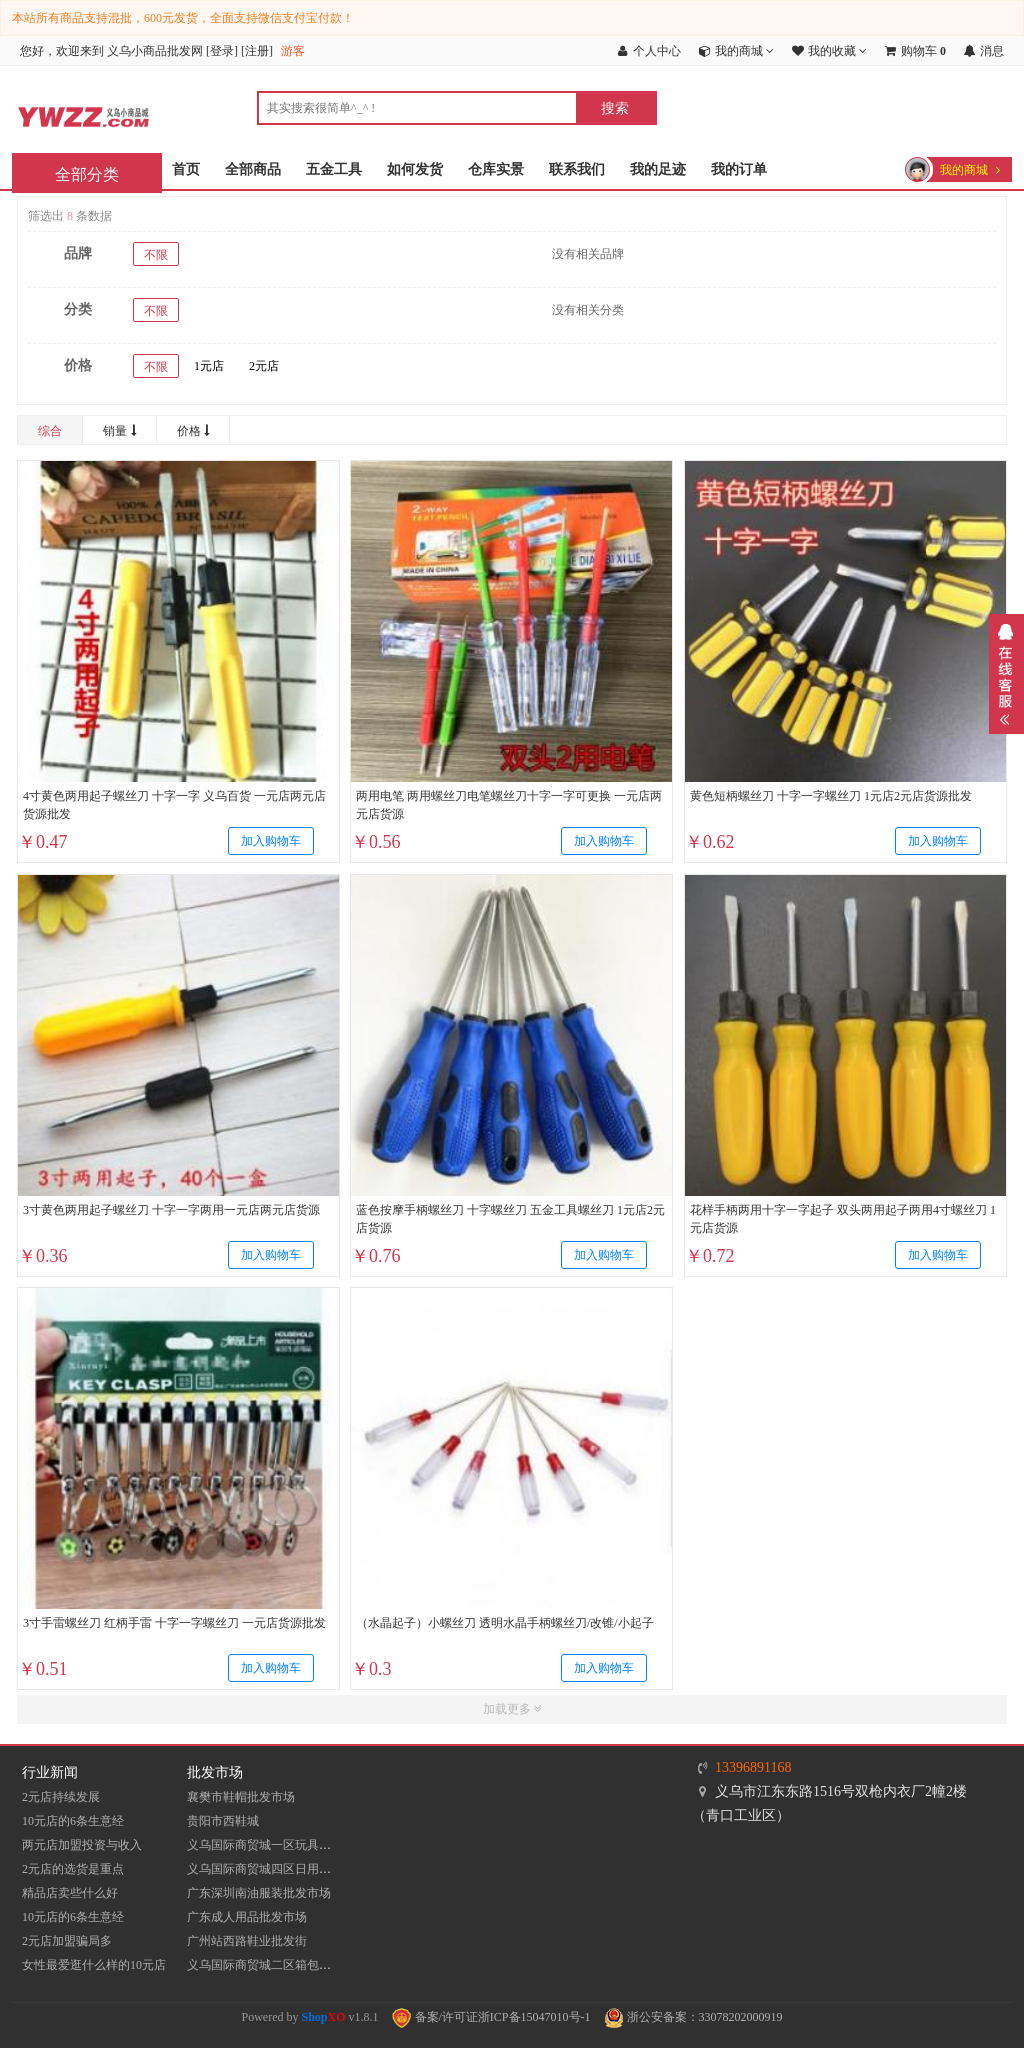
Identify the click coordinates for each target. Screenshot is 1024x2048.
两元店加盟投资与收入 (82, 1845)
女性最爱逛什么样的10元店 (94, 1965)
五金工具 (334, 169)
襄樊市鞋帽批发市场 (241, 1797)
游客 (293, 51)
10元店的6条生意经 (73, 1821)
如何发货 (415, 169)
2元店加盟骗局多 (67, 1941)
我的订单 (739, 169)
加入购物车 (271, 842)
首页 (186, 169)
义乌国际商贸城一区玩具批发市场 (277, 1845)
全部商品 (253, 169)
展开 (1006, 674)
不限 (156, 255)
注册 (257, 51)
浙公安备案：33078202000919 (693, 2017)
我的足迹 (658, 169)
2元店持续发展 (61, 1797)
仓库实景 (496, 169)
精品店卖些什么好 (70, 1893)
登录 (222, 51)
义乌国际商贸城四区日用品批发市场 (283, 1869)
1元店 (209, 366)
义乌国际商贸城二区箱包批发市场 (277, 1965)
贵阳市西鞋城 (223, 1821)
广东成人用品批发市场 (247, 1917)
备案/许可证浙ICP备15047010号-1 (491, 2017)
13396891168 (753, 1767)
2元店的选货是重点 (73, 1869)
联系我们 (577, 169)
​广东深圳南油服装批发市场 (259, 1893)
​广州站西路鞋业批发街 (247, 1941)
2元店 (264, 366)
